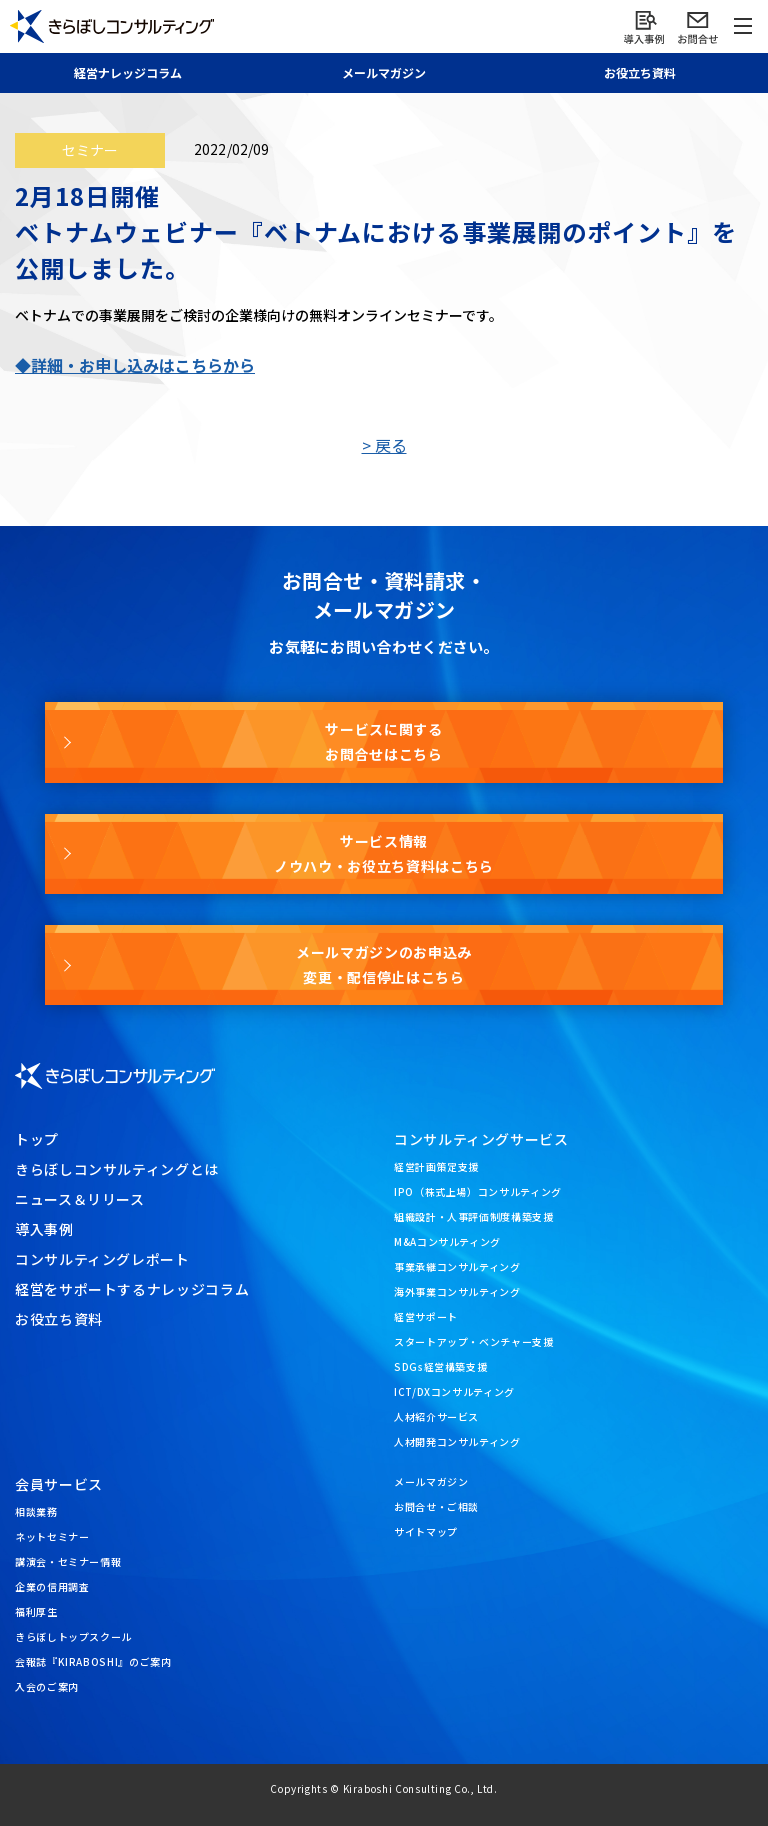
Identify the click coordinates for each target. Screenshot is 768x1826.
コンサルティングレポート (102, 1259)
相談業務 (36, 1511)
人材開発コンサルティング (457, 1441)
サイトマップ (426, 1531)
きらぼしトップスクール (73, 1636)
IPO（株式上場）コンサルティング (478, 1191)
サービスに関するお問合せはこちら (383, 741)
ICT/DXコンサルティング (454, 1391)
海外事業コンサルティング (457, 1291)
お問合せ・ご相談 (436, 1506)
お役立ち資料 (640, 72)
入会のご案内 (47, 1686)
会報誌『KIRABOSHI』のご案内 (93, 1661)
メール (384, 72)
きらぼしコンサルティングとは (117, 1169)
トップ (37, 1139)
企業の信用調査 (52, 1586)
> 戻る (384, 445)
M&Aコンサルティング (447, 1241)
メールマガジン (431, 1481)
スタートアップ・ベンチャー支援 (474, 1341)
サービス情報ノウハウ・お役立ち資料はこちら (384, 853)
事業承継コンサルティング (457, 1266)
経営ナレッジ (128, 72)
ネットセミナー (52, 1536)
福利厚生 (36, 1611)
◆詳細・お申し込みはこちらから (135, 365)
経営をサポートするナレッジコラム (132, 1289)
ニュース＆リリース (80, 1199)
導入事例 (44, 1229)
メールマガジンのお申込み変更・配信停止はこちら (384, 964)
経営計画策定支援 (436, 1166)
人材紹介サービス (436, 1416)
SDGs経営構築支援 (440, 1366)
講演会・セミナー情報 (68, 1561)
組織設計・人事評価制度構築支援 (474, 1216)
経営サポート (426, 1316)
